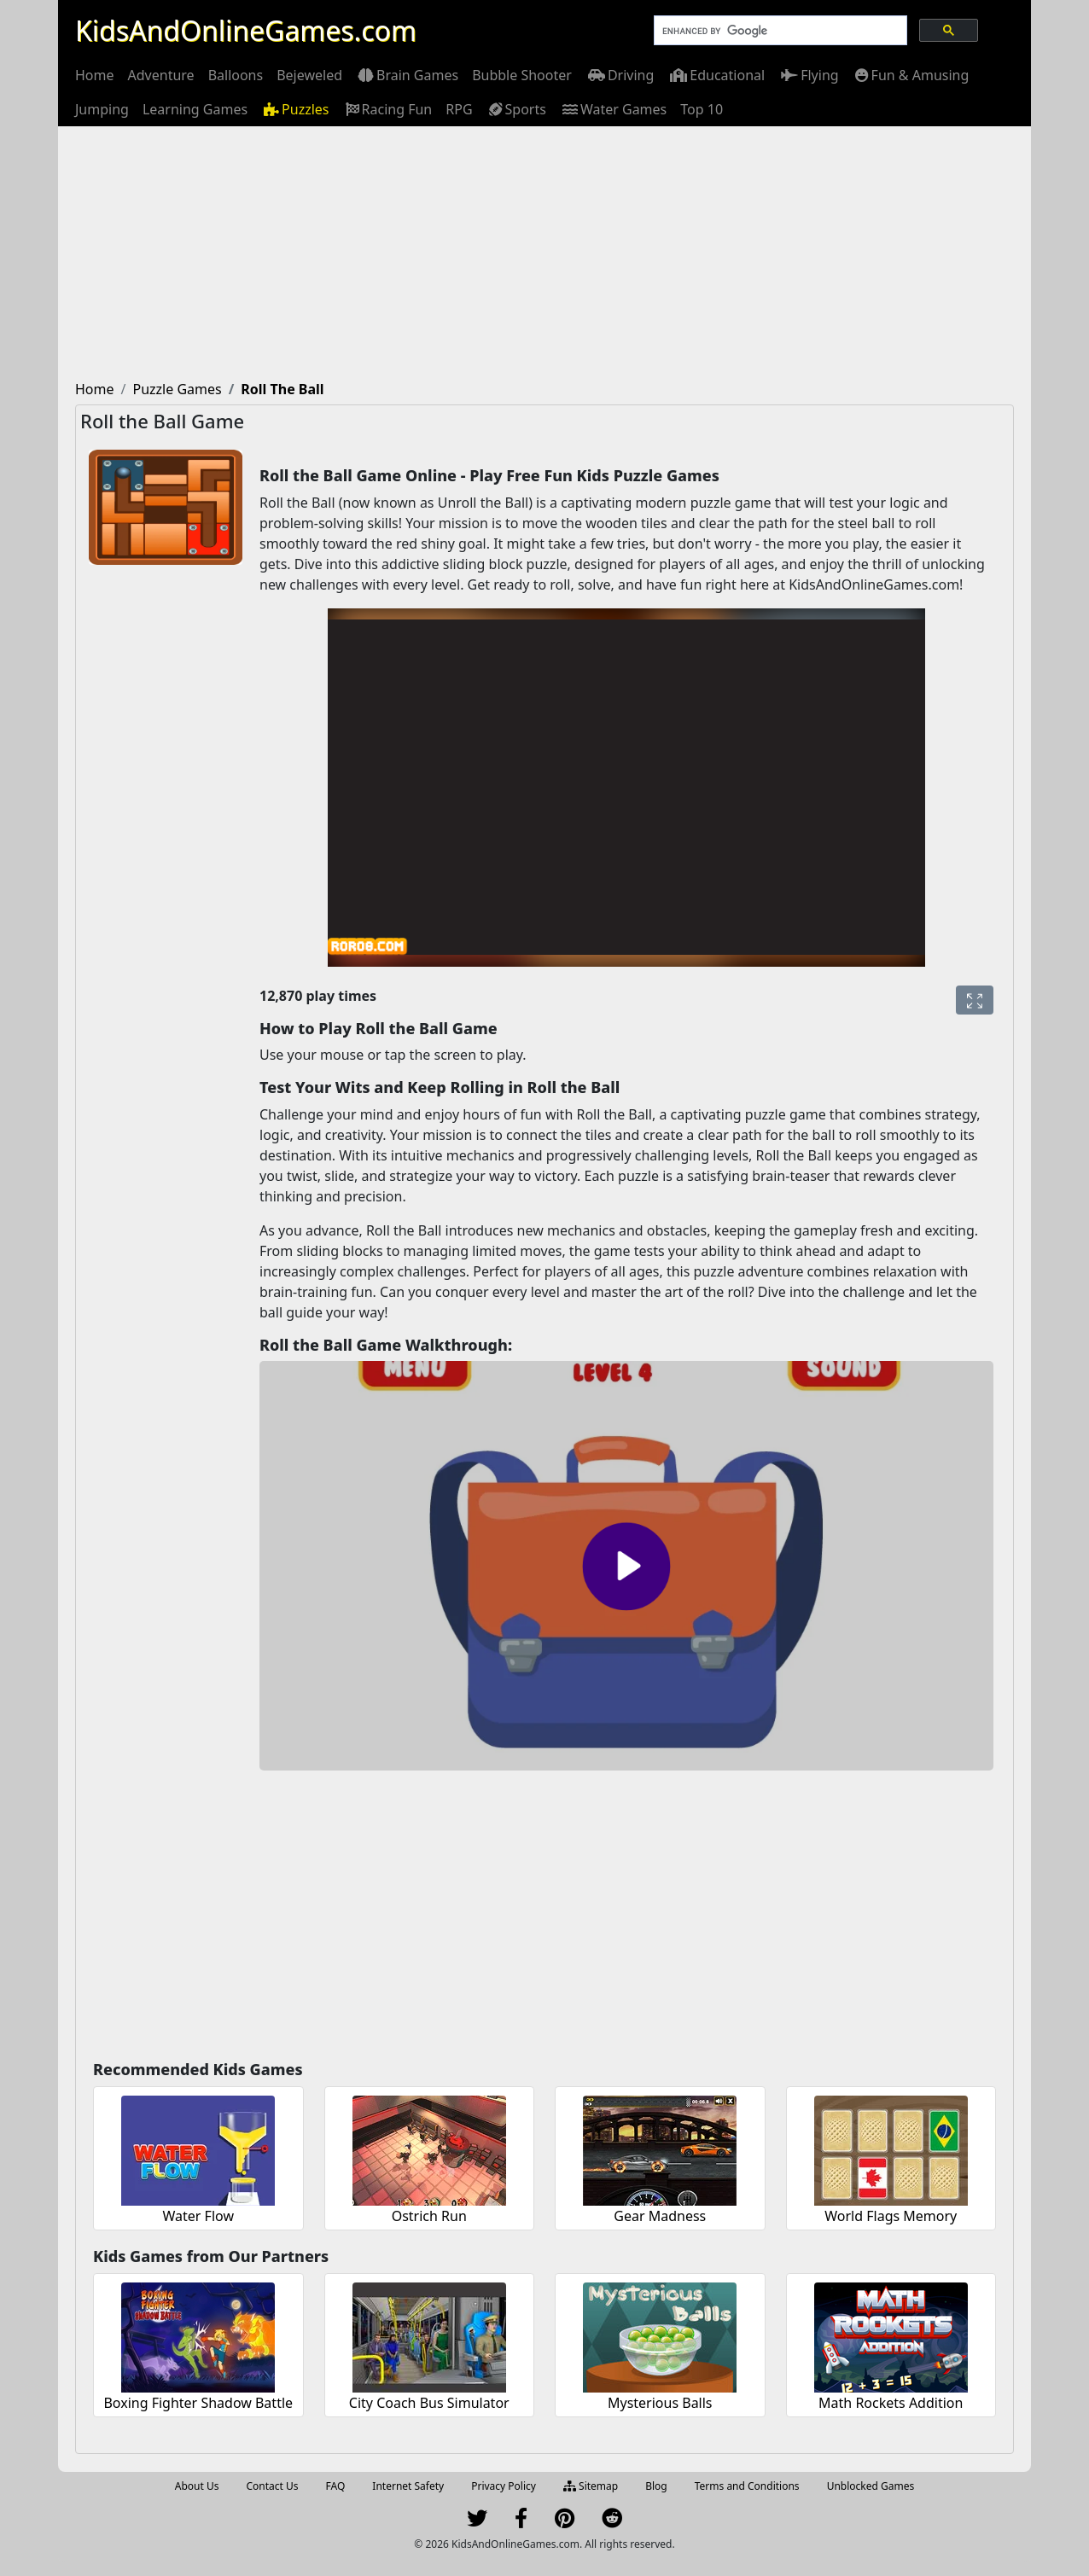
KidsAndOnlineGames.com (245, 30)
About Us (197, 2486)
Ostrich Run (429, 2216)
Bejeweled (309, 75)
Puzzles (295, 109)
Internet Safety (408, 2486)
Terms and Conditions (747, 2486)
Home (94, 75)
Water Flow (198, 2216)
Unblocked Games (871, 2486)
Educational (716, 75)
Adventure (161, 75)
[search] (778, 30)
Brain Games (407, 75)
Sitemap (590, 2486)
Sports (516, 109)
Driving (619, 75)
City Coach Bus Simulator (429, 2402)
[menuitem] (94, 75)
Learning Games (195, 109)
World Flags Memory (890, 2216)
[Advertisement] (544, 254)
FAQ (336, 2486)
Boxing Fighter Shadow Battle (198, 2402)
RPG (459, 109)
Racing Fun (388, 109)
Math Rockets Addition (890, 2402)
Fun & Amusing (911, 75)
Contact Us (272, 2486)
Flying (808, 75)
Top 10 (701, 109)
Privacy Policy (503, 2486)
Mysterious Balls (660, 2402)
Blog (656, 2486)
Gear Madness (660, 2216)
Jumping (102, 109)
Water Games (613, 109)
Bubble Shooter (522, 75)
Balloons (236, 75)
